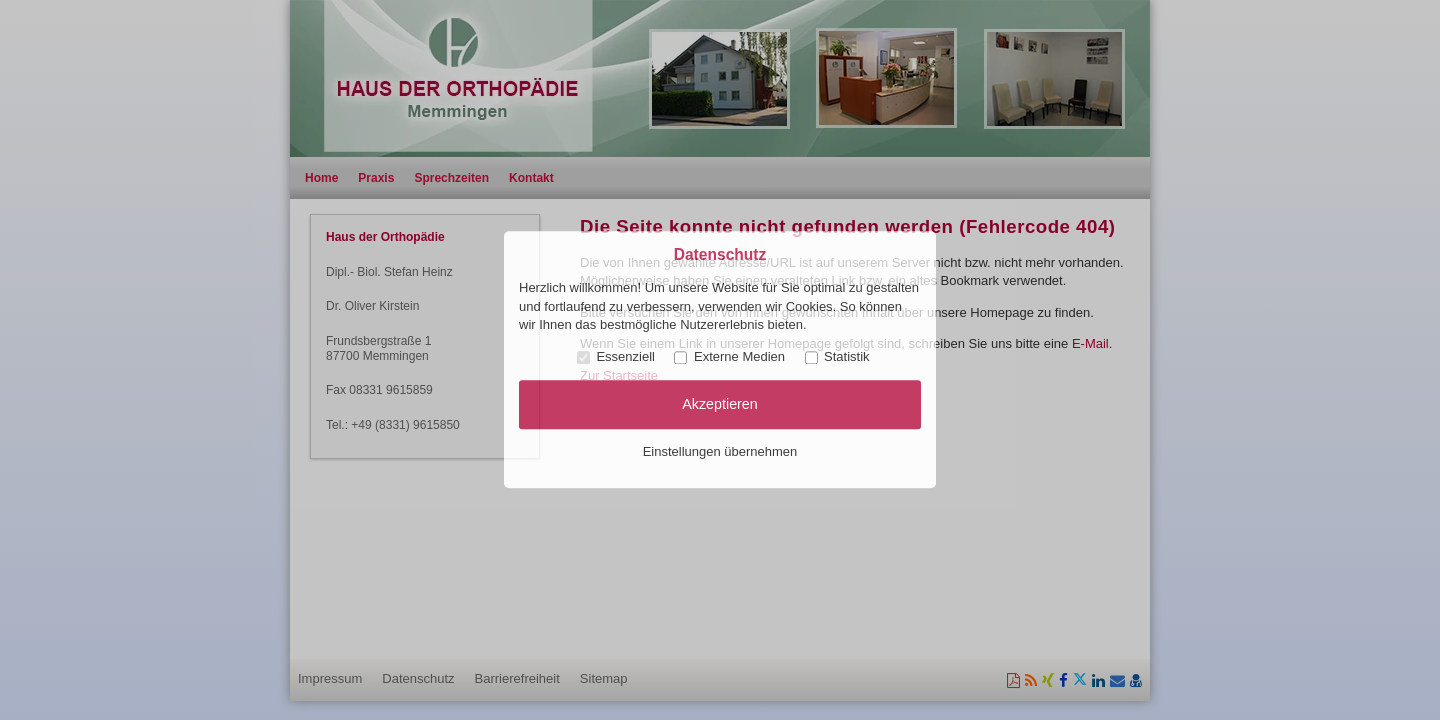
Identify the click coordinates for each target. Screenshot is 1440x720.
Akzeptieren (720, 404)
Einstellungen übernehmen (720, 451)
